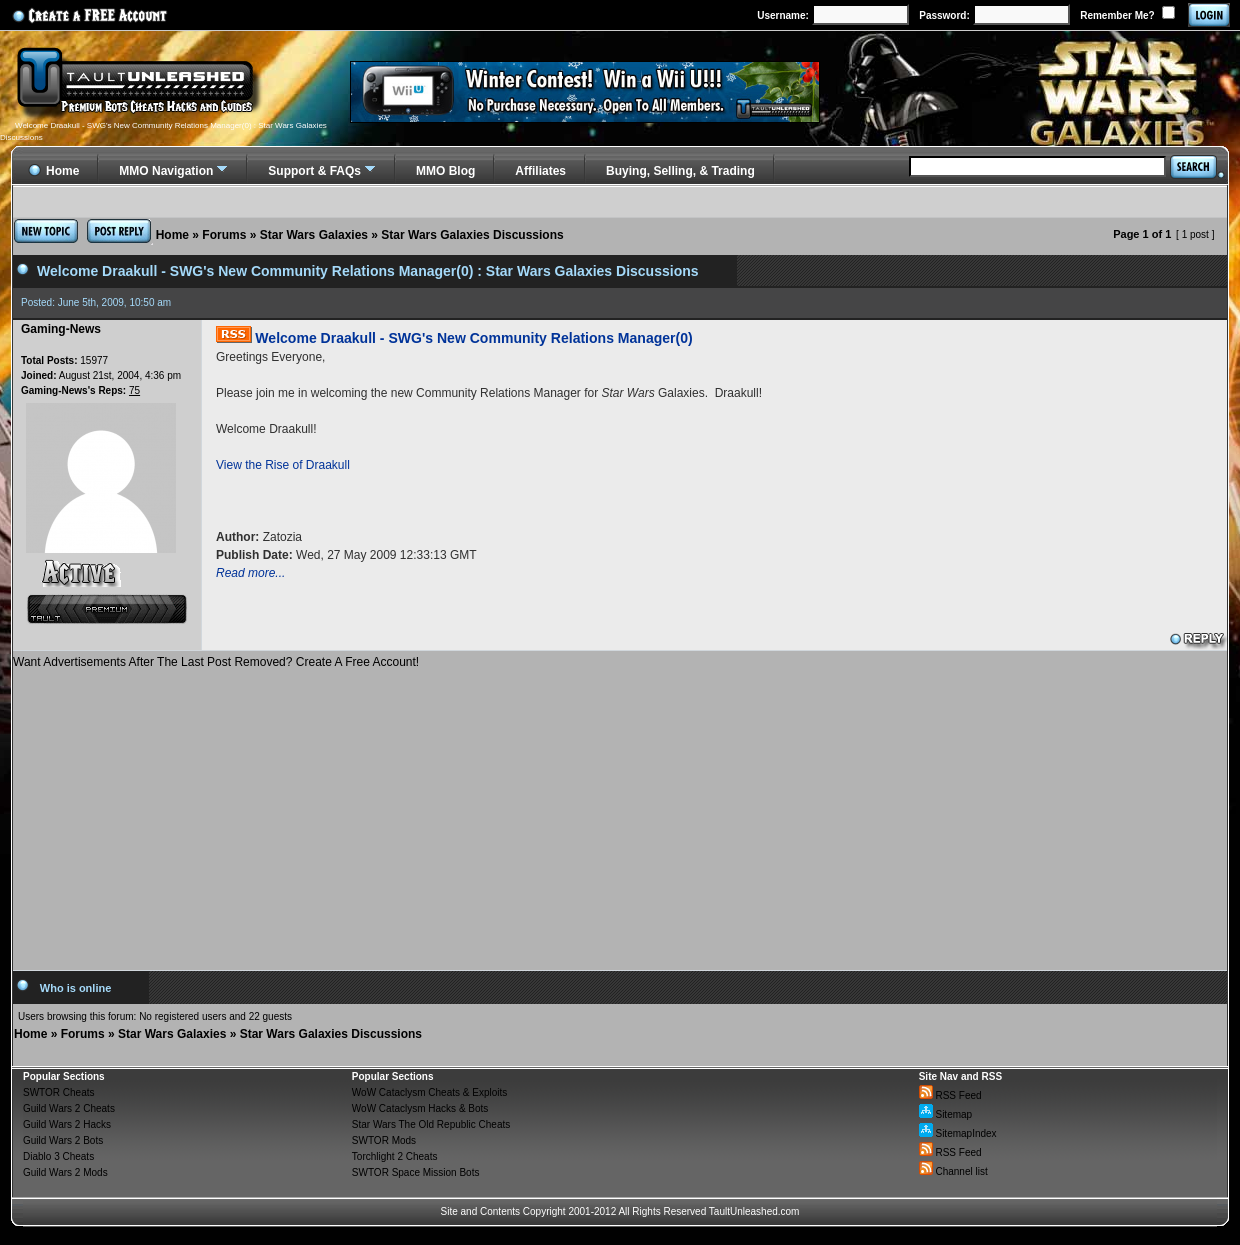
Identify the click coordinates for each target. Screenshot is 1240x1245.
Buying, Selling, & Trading (680, 171)
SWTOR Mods (384, 1140)
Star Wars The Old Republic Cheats (431, 1124)
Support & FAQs (314, 171)
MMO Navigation (166, 171)
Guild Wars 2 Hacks (67, 1124)
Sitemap (945, 1114)
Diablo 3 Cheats (58, 1156)
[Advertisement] (620, 812)
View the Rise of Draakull (283, 465)
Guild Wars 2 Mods (65, 1172)
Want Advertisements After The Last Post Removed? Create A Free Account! (216, 662)
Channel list (953, 1171)
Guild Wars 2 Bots (63, 1140)
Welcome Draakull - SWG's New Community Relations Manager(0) (473, 338)
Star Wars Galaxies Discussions (472, 235)
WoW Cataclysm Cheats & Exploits (429, 1092)
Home (172, 235)
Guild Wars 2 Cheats (69, 1108)
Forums (224, 235)
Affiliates (540, 171)
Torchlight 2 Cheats (395, 1156)
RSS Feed (950, 1095)
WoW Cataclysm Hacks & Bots (420, 1108)
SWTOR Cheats (59, 1092)
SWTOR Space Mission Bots (416, 1172)
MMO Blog (445, 171)
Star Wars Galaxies (314, 235)
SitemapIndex (958, 1133)
